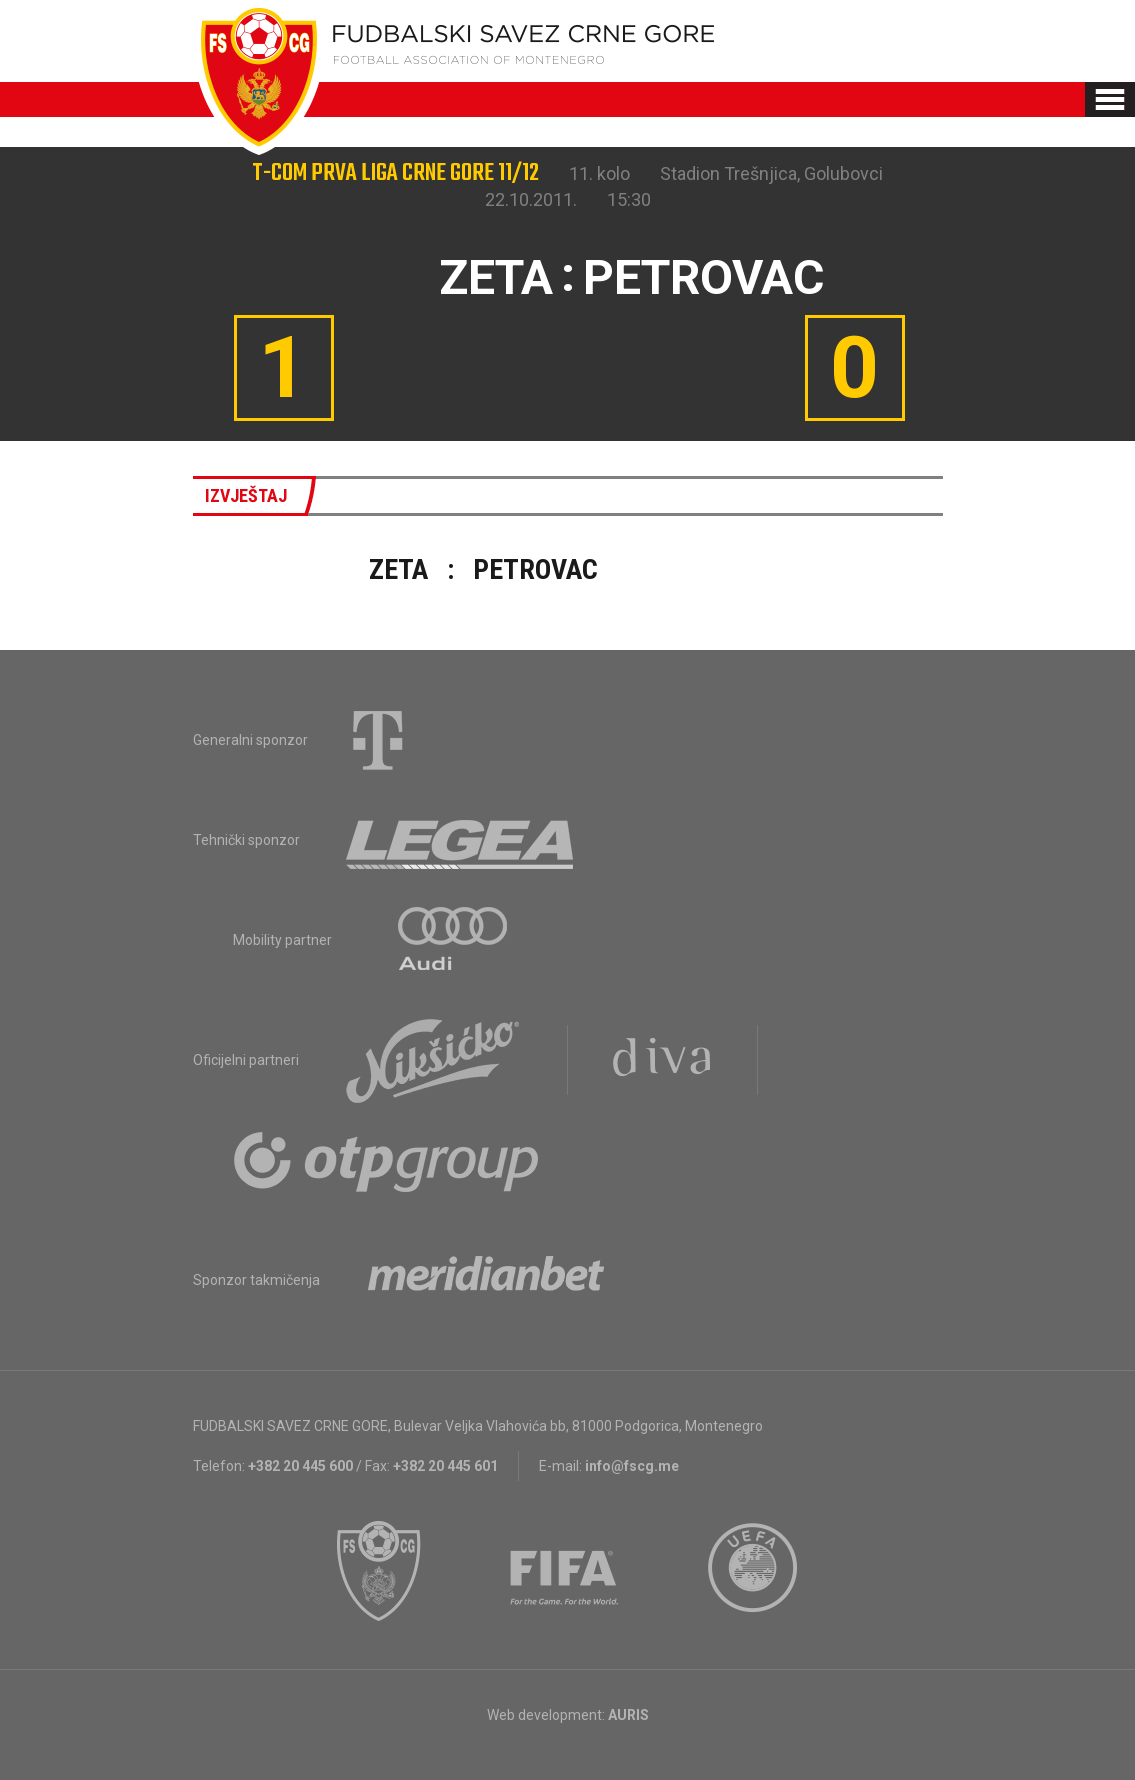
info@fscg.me (632, 1466)
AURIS (628, 1715)
